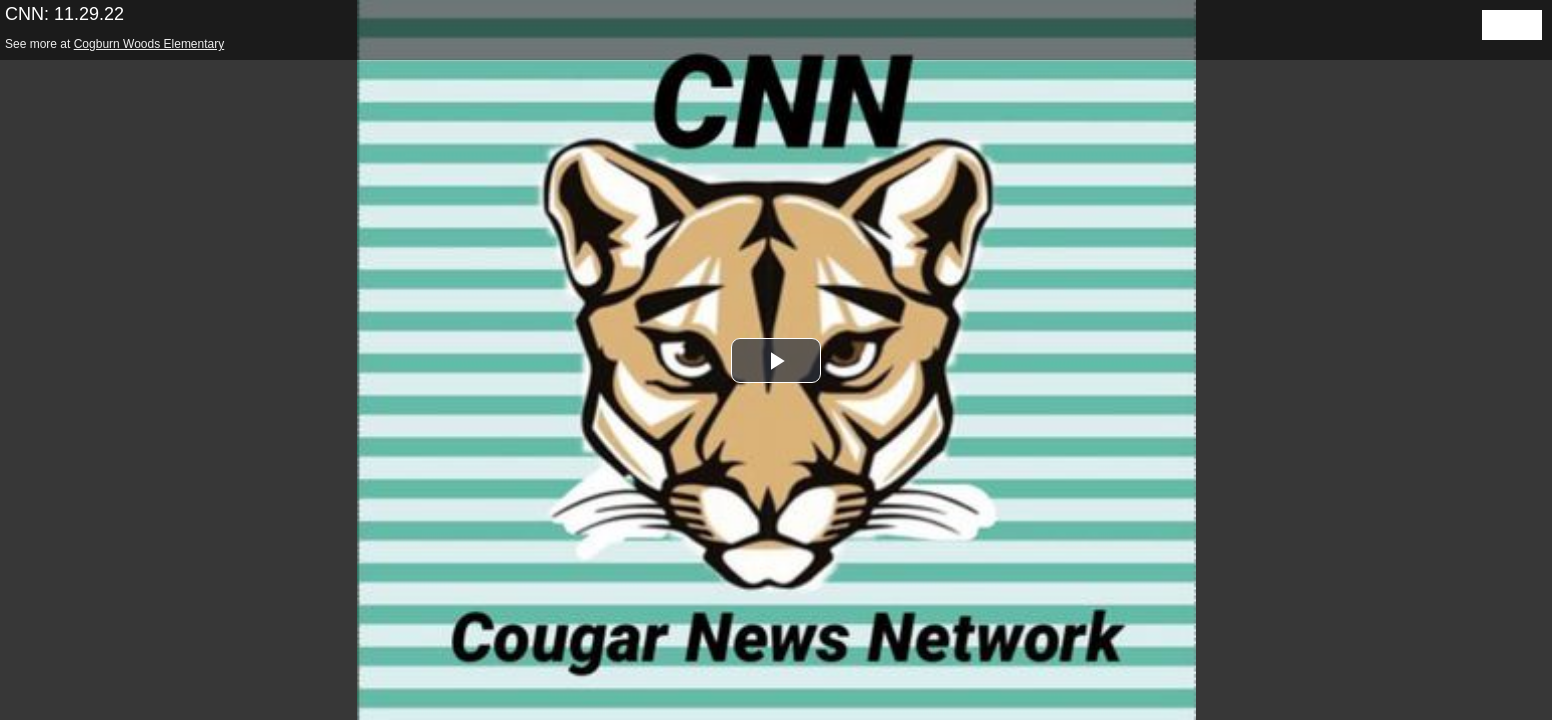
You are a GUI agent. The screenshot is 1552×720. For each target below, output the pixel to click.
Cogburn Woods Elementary (149, 44)
